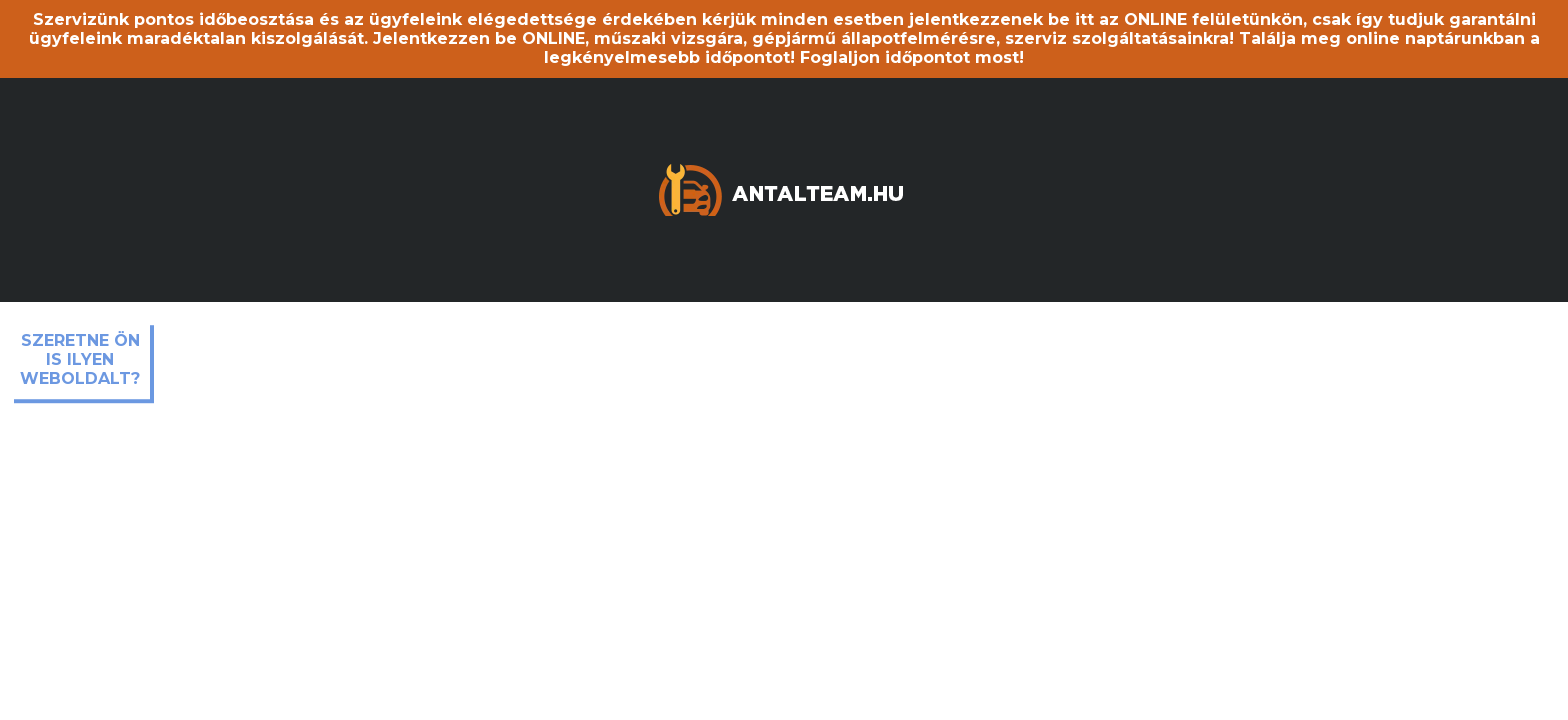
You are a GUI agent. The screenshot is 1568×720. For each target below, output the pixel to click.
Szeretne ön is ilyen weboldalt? (80, 359)
